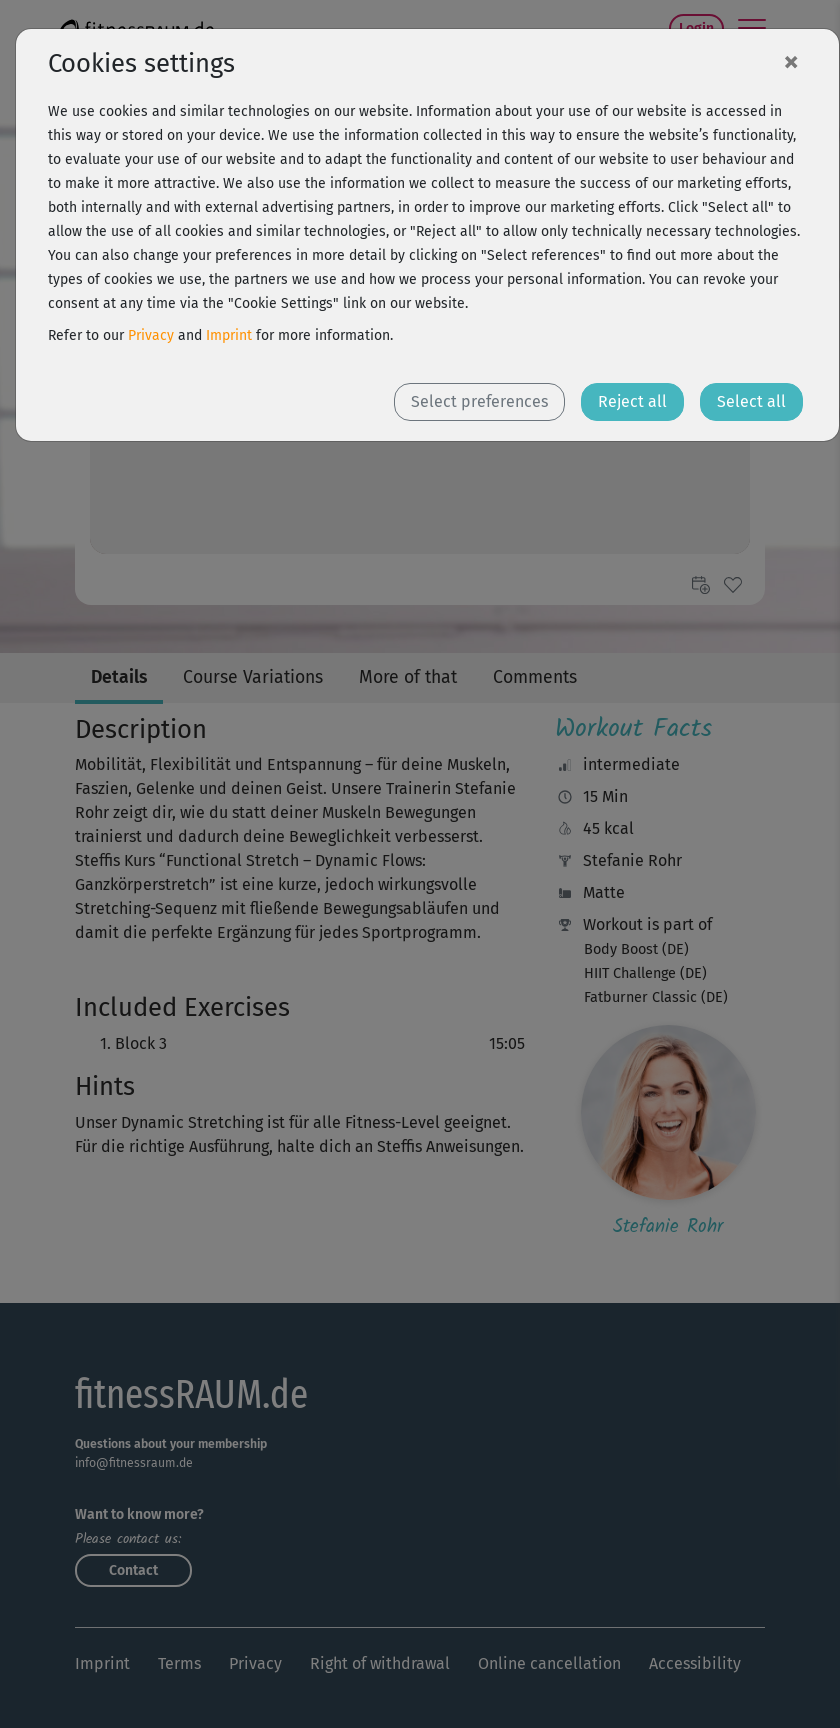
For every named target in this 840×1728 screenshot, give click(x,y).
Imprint (229, 335)
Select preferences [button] (479, 401)
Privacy (151, 335)
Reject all (632, 401)
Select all (751, 401)
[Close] (791, 61)
